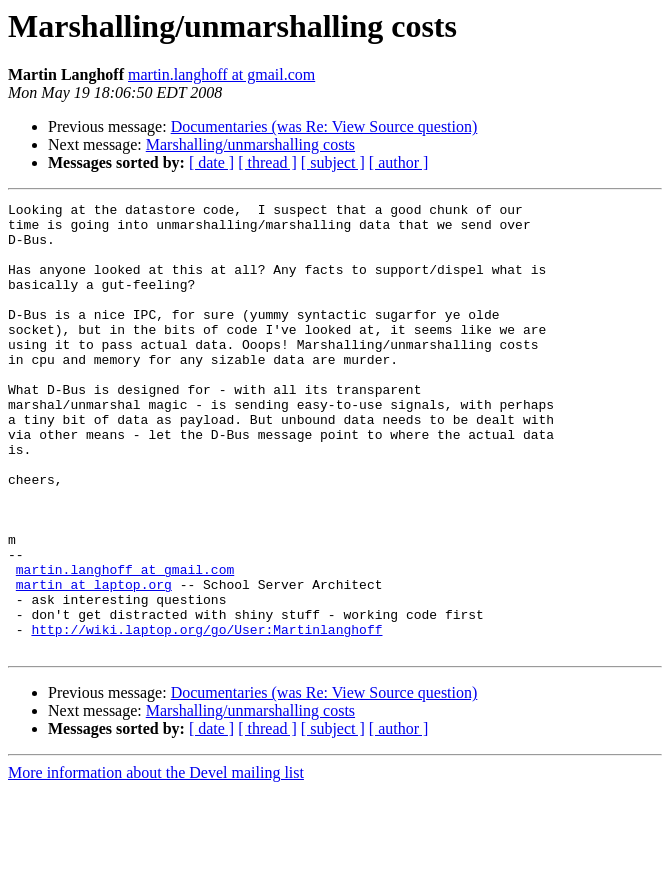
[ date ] (211, 162)
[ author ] (399, 162)
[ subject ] (333, 162)
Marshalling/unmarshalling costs (250, 144)
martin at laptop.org (94, 662)
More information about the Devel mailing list (156, 862)
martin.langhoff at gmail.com (221, 74)
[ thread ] (267, 162)
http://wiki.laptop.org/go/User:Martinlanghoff (206, 716)
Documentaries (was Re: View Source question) (324, 126)
